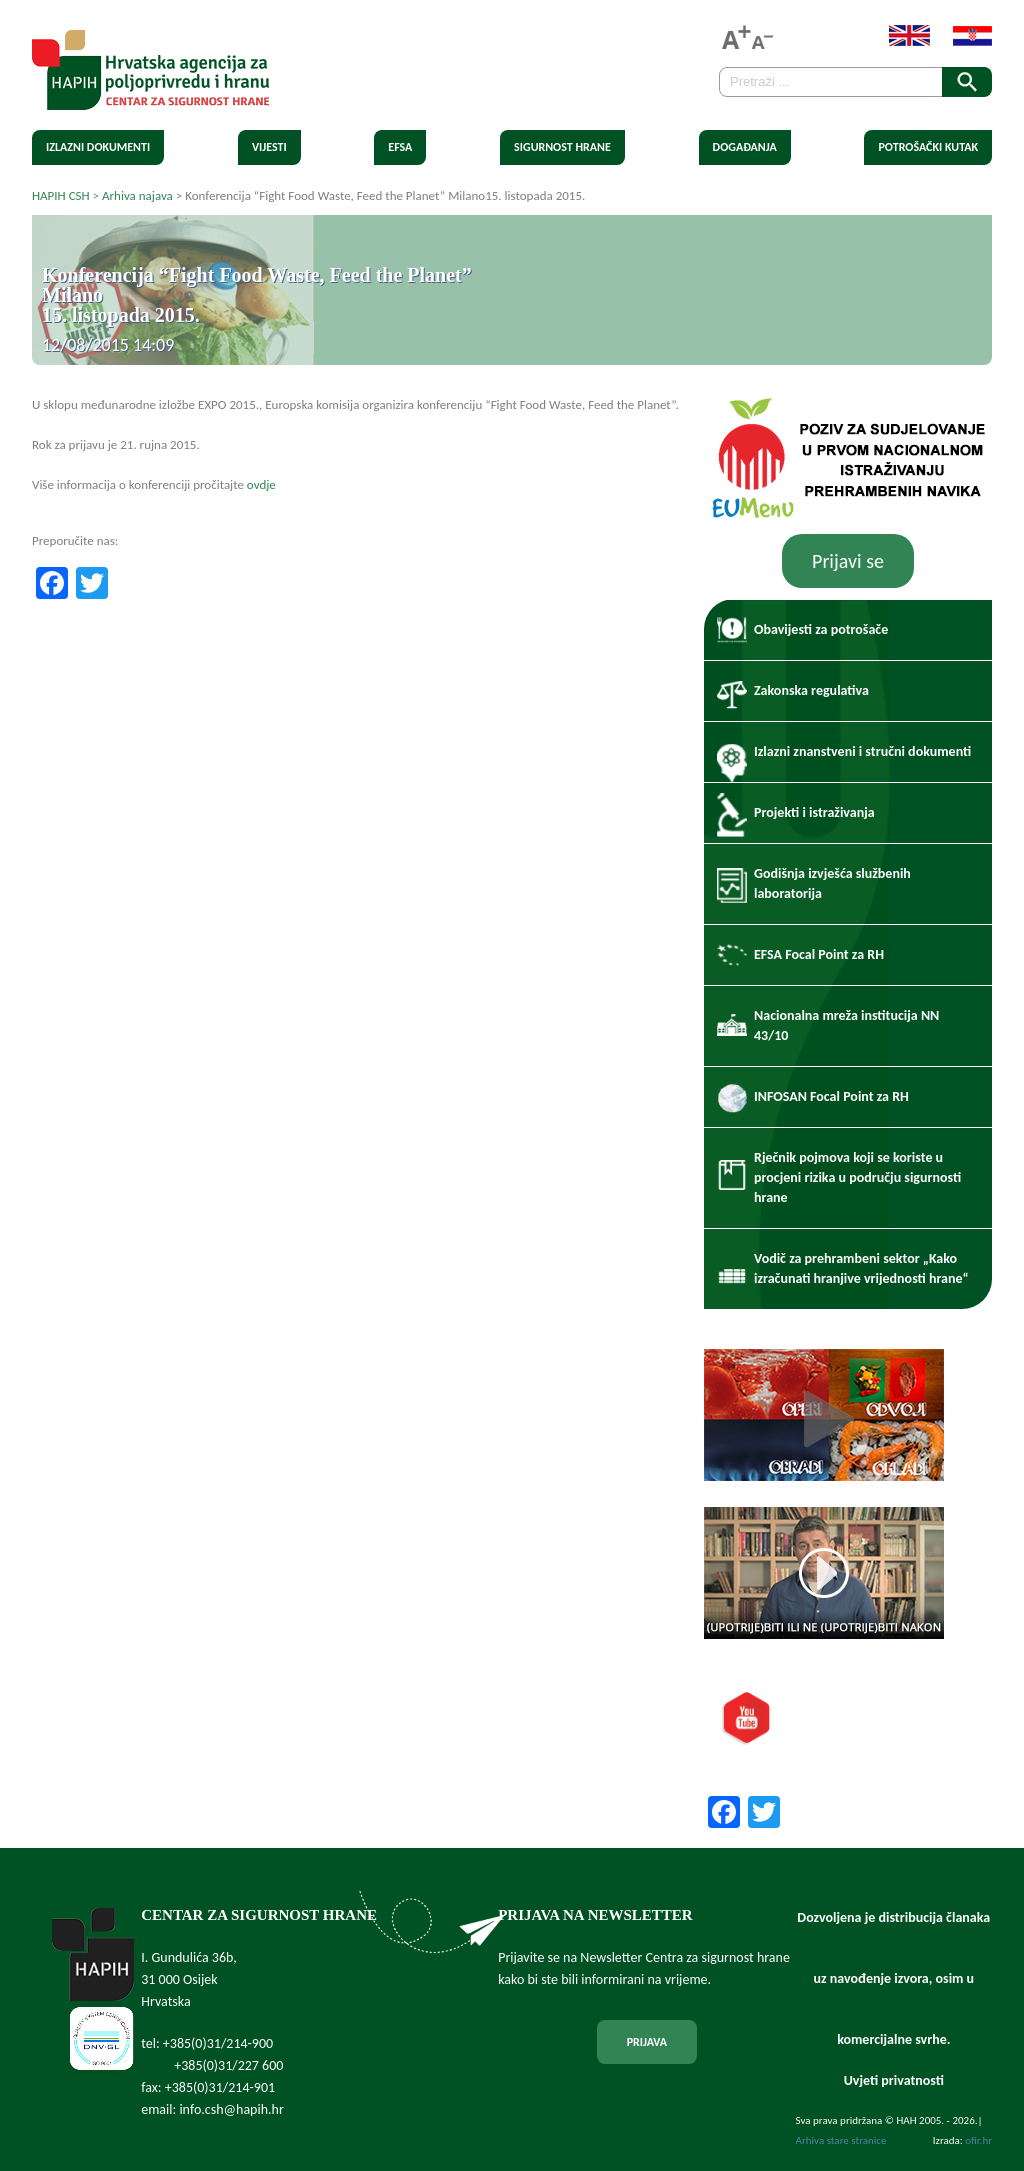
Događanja (745, 147)
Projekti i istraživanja (814, 812)
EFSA (400, 147)
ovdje (261, 484)
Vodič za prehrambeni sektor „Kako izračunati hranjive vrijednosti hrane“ (861, 1268)
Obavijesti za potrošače (821, 629)
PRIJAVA (647, 2042)
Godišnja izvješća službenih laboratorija (832, 883)
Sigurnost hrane (562, 147)
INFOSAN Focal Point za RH (831, 1096)
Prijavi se (848, 561)
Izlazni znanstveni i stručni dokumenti (862, 751)
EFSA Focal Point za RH (819, 954)
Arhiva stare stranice (841, 2140)
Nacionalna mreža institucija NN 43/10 (846, 1025)
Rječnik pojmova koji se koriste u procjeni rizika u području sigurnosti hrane (857, 1177)
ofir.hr (978, 2140)
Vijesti (269, 147)
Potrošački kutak (928, 147)
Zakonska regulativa (811, 690)
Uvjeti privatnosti (894, 2080)
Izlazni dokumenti (98, 147)
